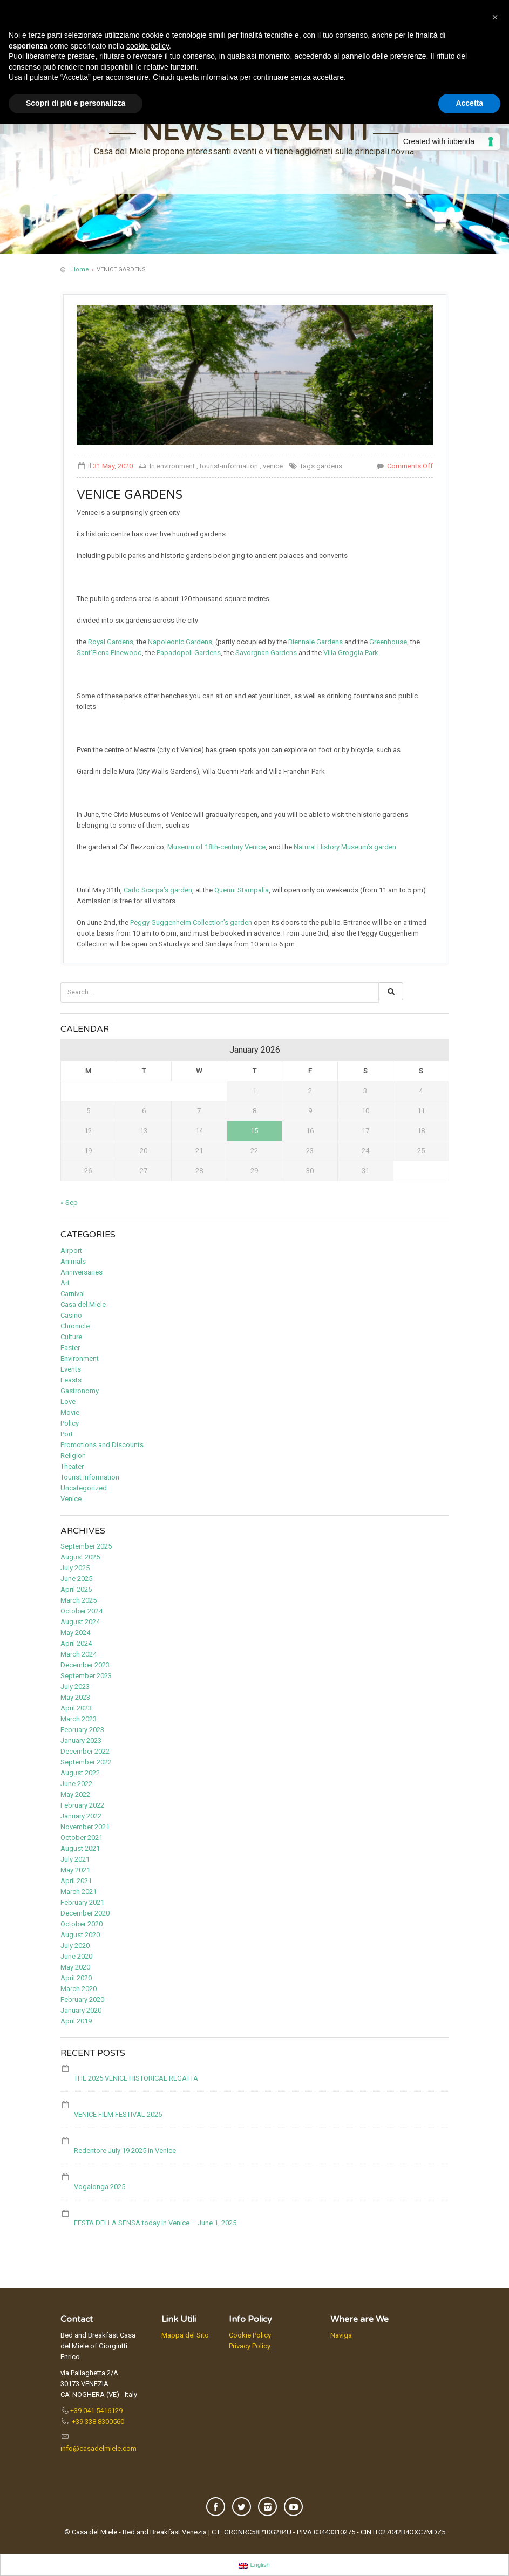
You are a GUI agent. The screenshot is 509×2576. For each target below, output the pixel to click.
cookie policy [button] (147, 46)
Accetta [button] (469, 103)
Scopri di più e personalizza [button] (75, 103)
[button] (495, 17)
